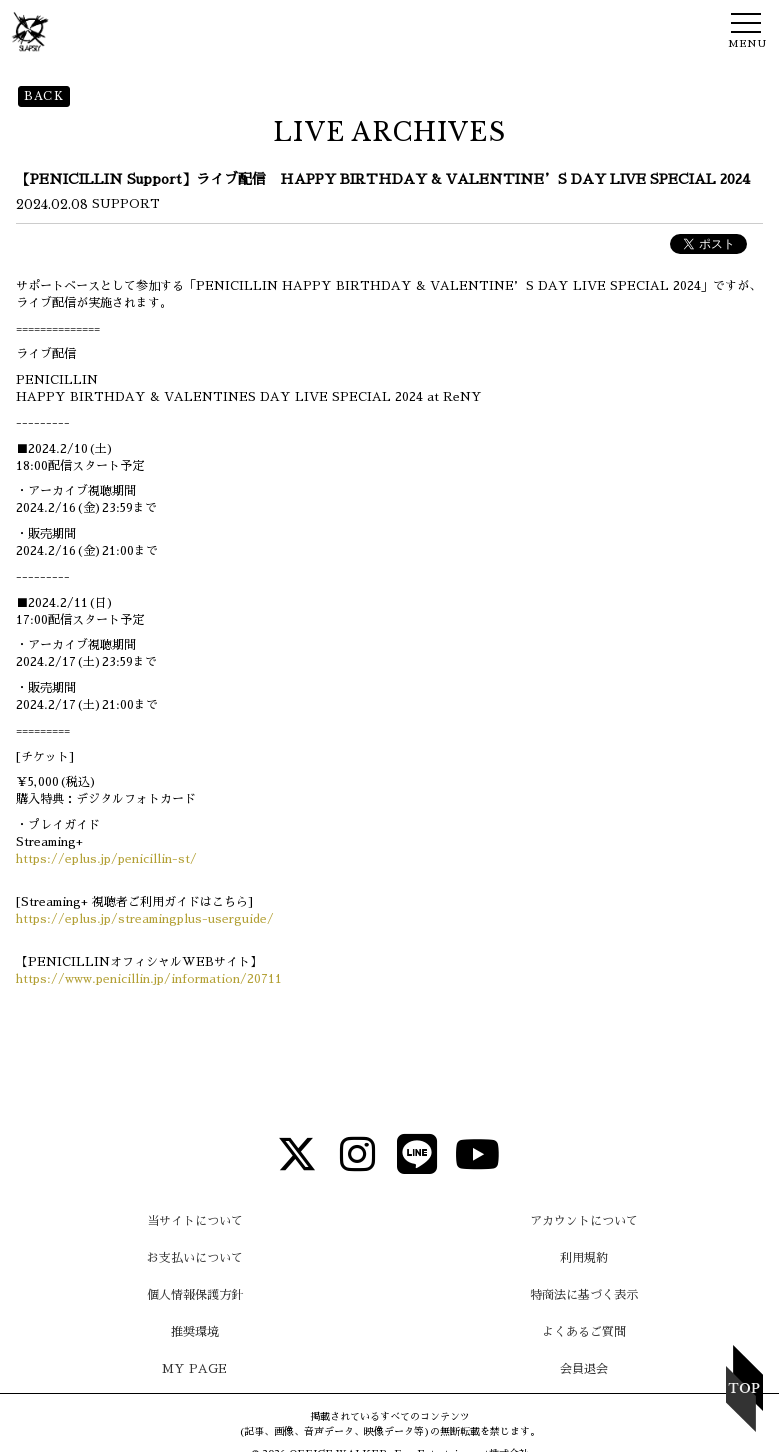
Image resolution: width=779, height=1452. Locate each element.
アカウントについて (584, 1221)
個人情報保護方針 (195, 1295)
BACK (44, 96)
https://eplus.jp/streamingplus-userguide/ (145, 919)
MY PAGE (194, 1369)
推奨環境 (195, 1332)
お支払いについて (195, 1258)
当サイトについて (195, 1221)
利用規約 (584, 1258)
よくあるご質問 (584, 1332)
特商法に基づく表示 (584, 1295)
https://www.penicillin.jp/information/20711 (149, 979)
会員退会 (584, 1369)
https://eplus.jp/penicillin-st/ (106, 859)
